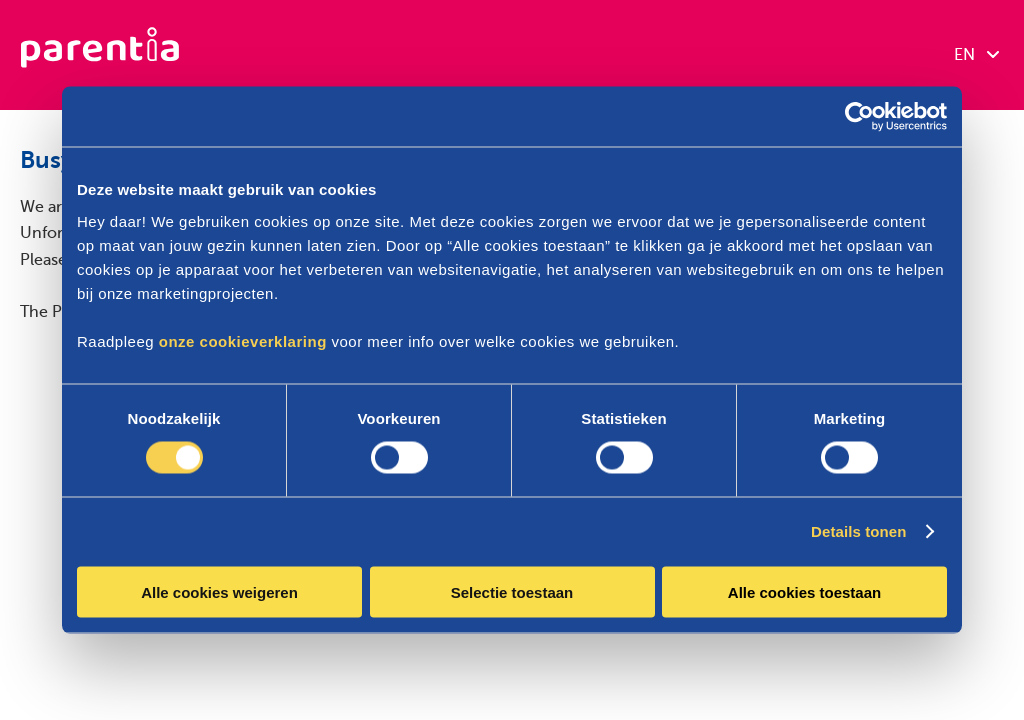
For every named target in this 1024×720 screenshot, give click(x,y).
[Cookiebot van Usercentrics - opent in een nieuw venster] (859, 117)
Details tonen (858, 531)
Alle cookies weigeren (219, 591)
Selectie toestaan (512, 591)
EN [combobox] (976, 55)
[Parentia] (100, 55)
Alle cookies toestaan (804, 591)
